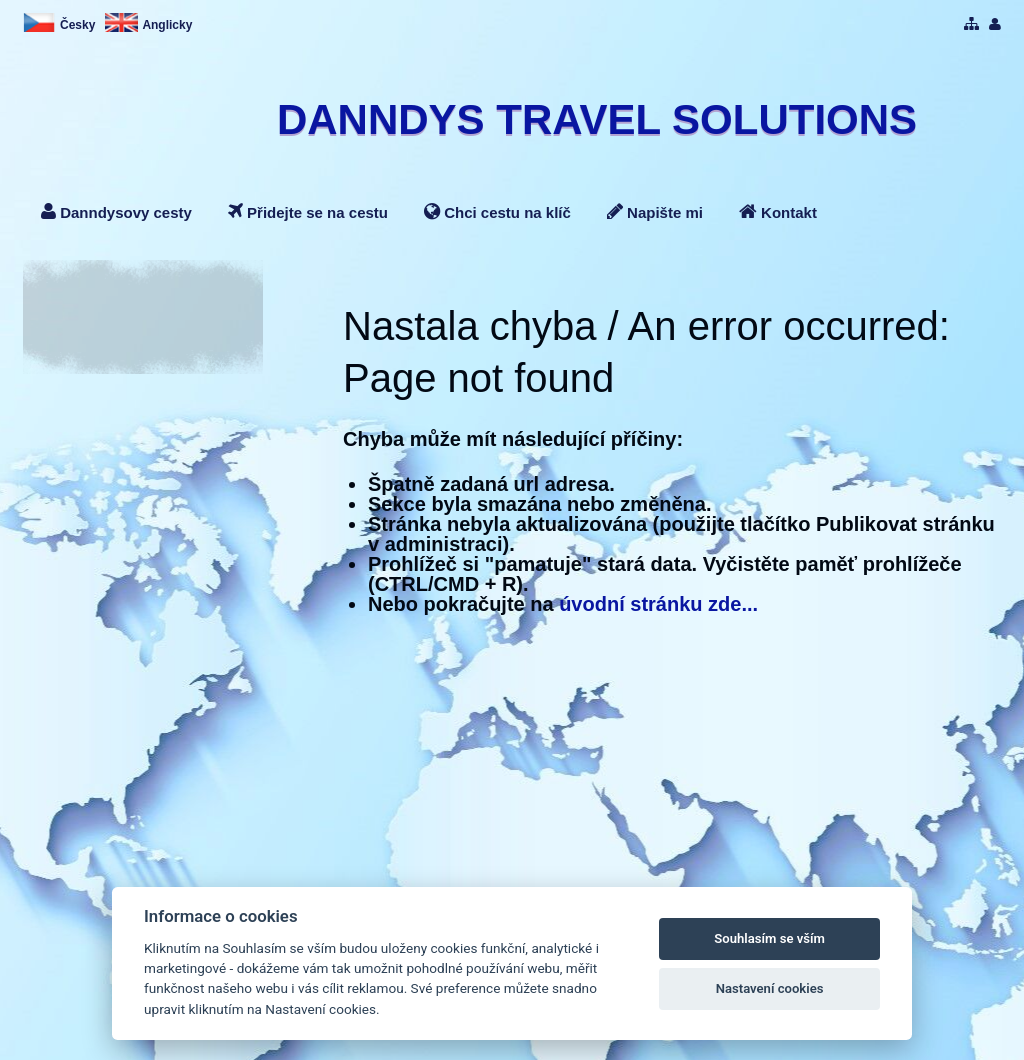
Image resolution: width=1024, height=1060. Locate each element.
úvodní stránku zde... (658, 604)
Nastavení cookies (770, 988)
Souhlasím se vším (769, 938)
